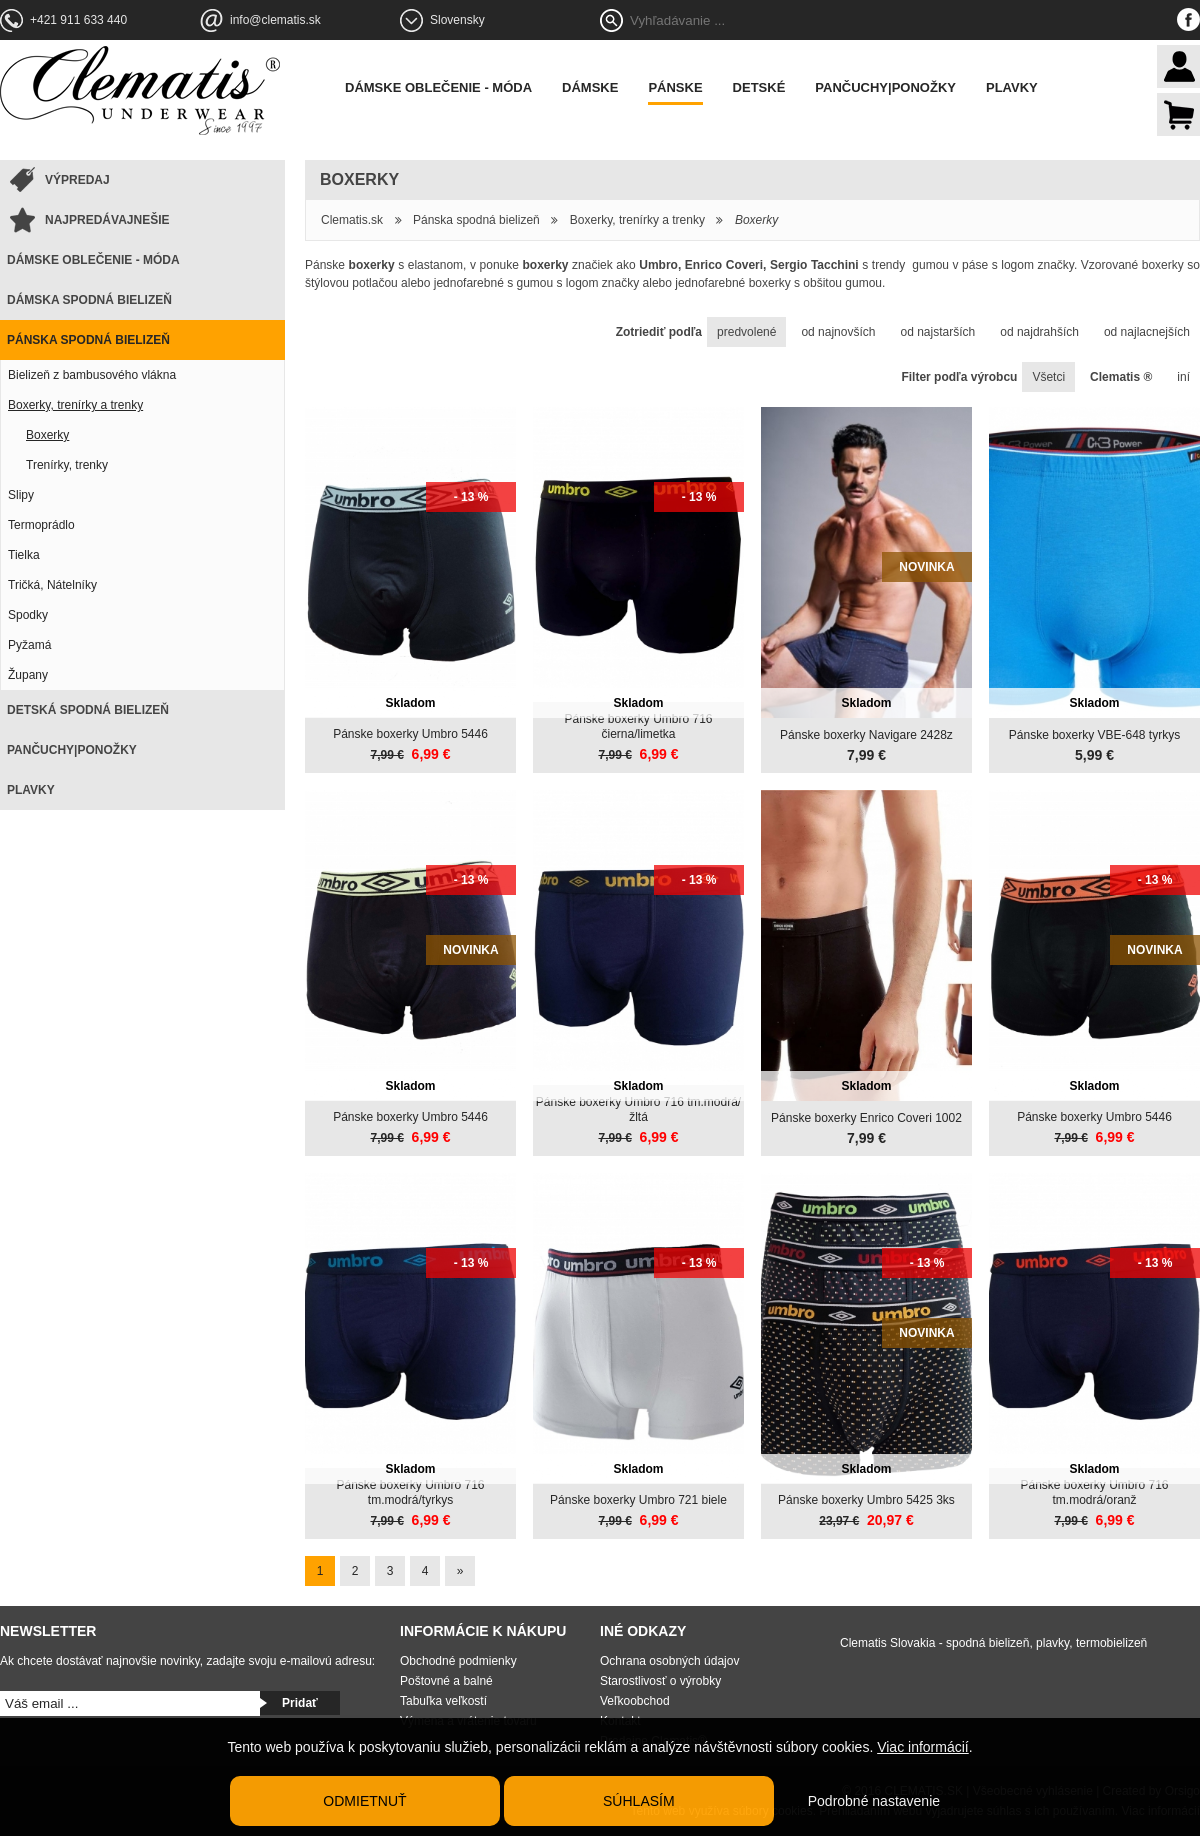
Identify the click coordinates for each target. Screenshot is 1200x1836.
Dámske (590, 87)
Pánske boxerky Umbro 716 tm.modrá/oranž (1094, 1492)
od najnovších (838, 332)
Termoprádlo (41, 525)
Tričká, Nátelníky (52, 585)
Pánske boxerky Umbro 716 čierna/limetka (638, 726)
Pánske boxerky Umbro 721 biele (638, 1500)
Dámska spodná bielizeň (89, 300)
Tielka (24, 555)
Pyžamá (29, 645)
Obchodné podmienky (458, 1661)
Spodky (28, 615)
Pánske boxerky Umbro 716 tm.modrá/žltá (638, 1109)
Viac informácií (923, 1747)
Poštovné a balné (446, 1681)
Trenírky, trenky (67, 465)
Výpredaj (77, 180)
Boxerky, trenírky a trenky (75, 405)
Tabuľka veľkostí (443, 1701)
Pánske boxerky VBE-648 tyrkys (1094, 735)
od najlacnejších (1147, 332)
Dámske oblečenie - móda (438, 87)
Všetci (1048, 377)
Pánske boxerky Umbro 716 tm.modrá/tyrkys (410, 1492)
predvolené (746, 332)
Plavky (1012, 87)
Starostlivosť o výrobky (660, 1681)
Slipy (21, 495)
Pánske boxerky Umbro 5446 (410, 734)
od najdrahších (1039, 332)
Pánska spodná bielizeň (88, 340)
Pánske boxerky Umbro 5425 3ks (866, 1500)
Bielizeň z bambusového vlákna (92, 375)
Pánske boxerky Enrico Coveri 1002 (866, 1118)
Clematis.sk (352, 220)
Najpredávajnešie (107, 220)
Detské (759, 87)
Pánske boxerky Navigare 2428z (866, 735)
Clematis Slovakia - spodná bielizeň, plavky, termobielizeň (993, 1643)
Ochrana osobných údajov (669, 1661)
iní (1183, 377)
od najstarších (937, 332)
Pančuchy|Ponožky (885, 87)
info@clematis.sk (275, 20)
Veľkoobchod (635, 1701)
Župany (28, 675)
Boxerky (47, 435)
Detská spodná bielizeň (88, 710)
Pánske (675, 87)
